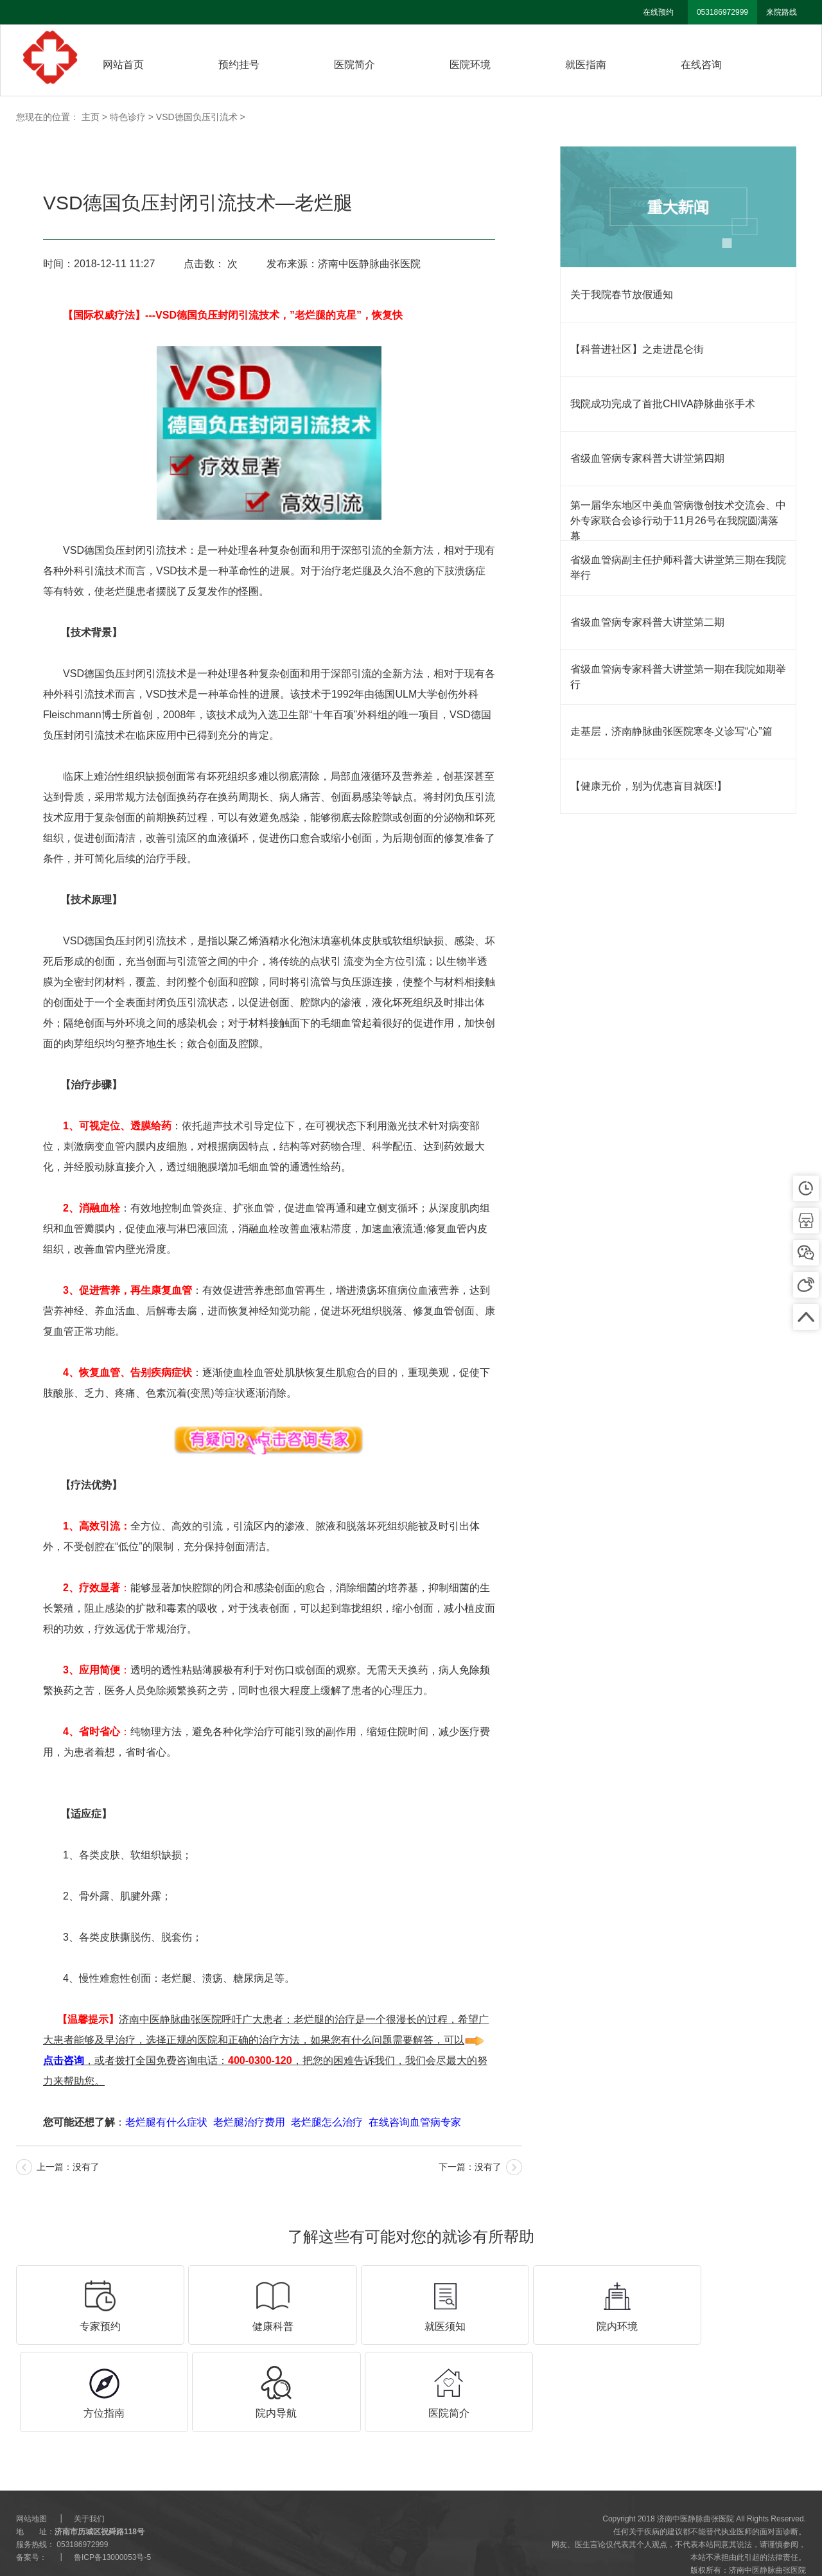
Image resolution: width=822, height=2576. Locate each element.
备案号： (31, 2524)
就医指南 (585, 64)
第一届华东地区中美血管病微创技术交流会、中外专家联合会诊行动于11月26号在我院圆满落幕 (678, 521)
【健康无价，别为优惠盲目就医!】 (648, 786)
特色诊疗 (128, 117)
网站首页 (123, 64)
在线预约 (658, 12)
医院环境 (470, 64)
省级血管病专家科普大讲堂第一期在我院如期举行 (678, 677)
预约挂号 (238, 64)
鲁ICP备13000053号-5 (112, 2524)
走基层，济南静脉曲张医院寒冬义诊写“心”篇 (671, 731)
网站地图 (31, 2486)
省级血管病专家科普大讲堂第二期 (647, 622)
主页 (91, 117)
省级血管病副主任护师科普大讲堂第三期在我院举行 (678, 567)
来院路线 (781, 12)
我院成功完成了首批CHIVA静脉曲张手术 (662, 403)
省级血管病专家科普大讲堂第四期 (647, 458)
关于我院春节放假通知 (621, 294)
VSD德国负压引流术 (197, 117)
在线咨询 (701, 64)
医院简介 (354, 64)
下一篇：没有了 (470, 2167)
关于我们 (89, 2486)
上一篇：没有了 (68, 2167)
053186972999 (722, 12)
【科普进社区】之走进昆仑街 (637, 349)
